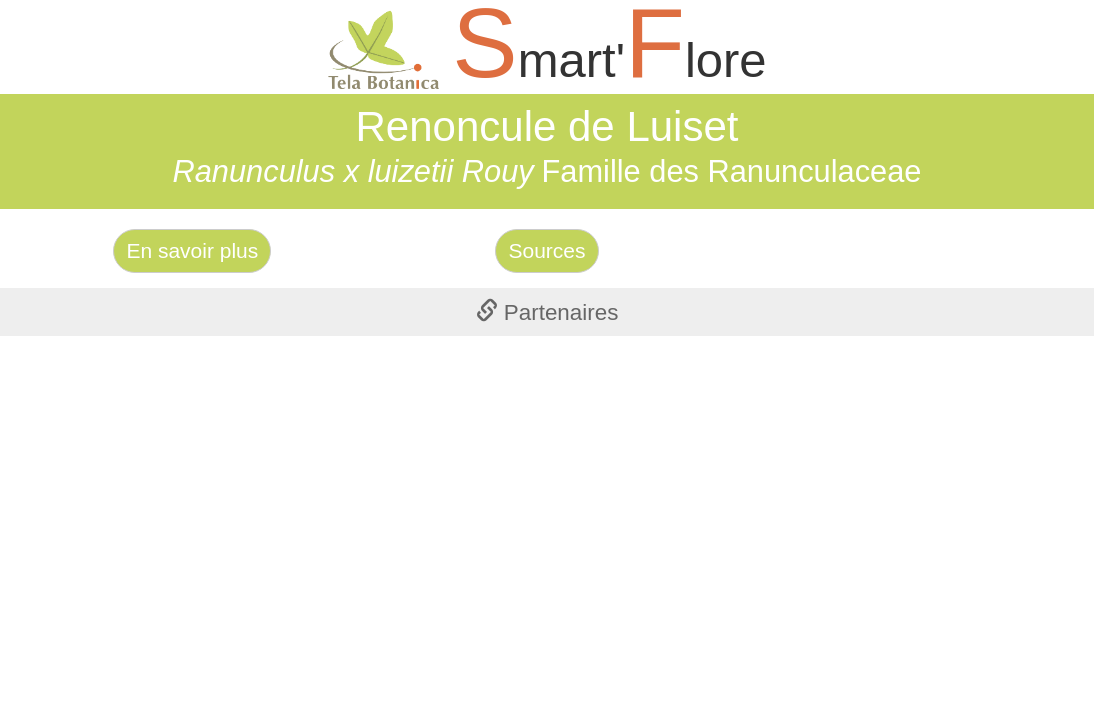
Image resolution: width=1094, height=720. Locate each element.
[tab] (547, 312)
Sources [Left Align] (546, 250)
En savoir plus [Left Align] (192, 250)
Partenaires (547, 312)
